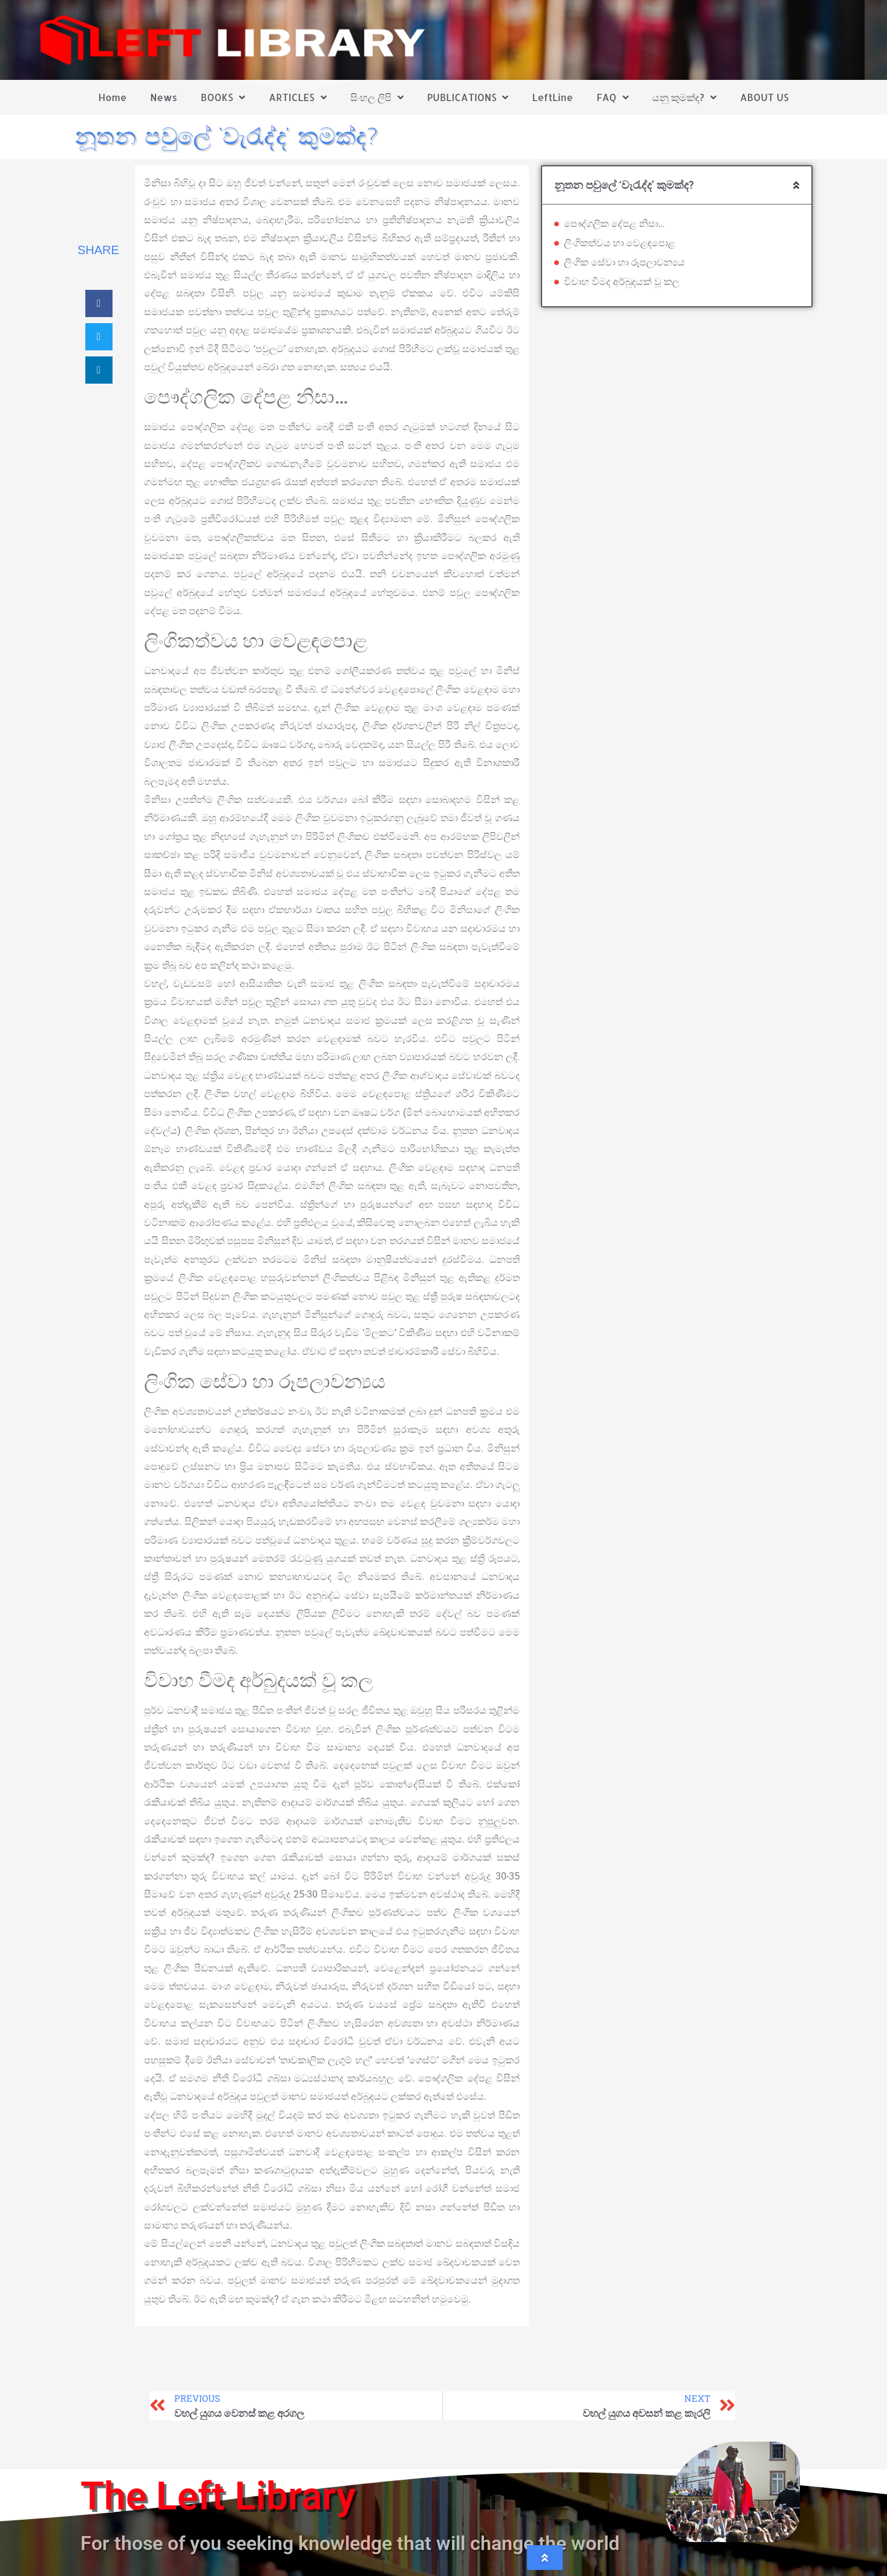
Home (113, 97)
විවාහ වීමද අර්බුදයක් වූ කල (621, 281)
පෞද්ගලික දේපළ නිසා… (614, 223)
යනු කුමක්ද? (684, 97)
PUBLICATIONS (468, 97)
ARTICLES (297, 97)
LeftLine (552, 97)
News (163, 97)
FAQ (613, 97)
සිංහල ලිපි (377, 97)
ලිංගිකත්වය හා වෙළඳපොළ (619, 243)
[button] (99, 303)
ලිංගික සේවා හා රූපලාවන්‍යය (624, 262)
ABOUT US (764, 97)
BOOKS (223, 97)
